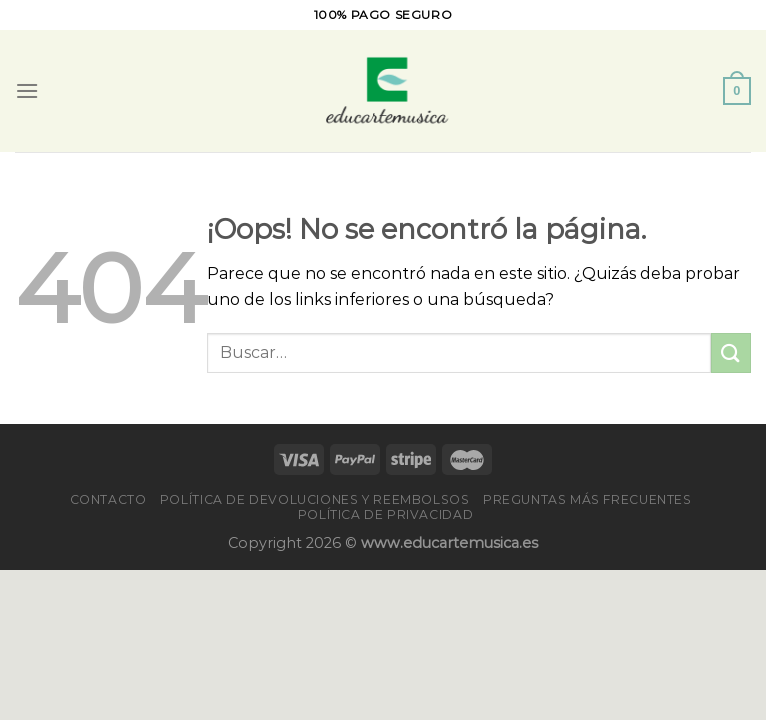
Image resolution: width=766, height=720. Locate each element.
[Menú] (27, 90)
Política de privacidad (385, 514)
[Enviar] (731, 352)
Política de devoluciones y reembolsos (315, 499)
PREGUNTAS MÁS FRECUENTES (587, 499)
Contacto (108, 499)
